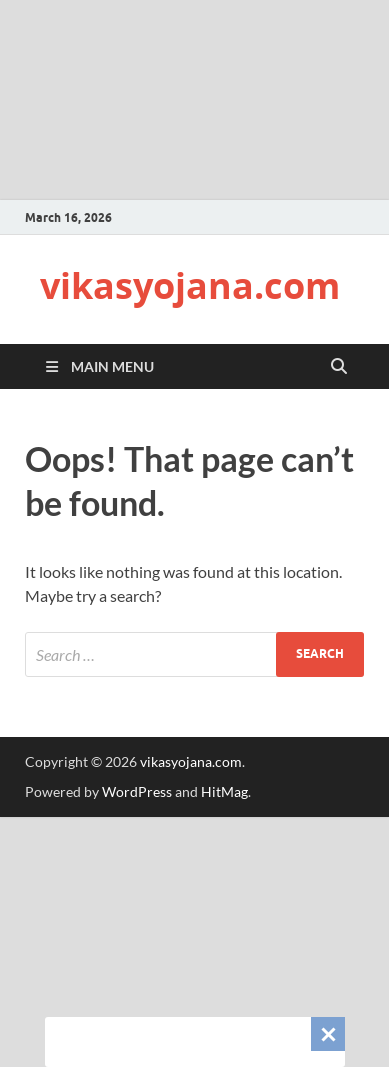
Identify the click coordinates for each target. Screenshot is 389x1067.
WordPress (137, 791)
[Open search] (339, 367)
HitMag (224, 791)
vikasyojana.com (190, 285)
